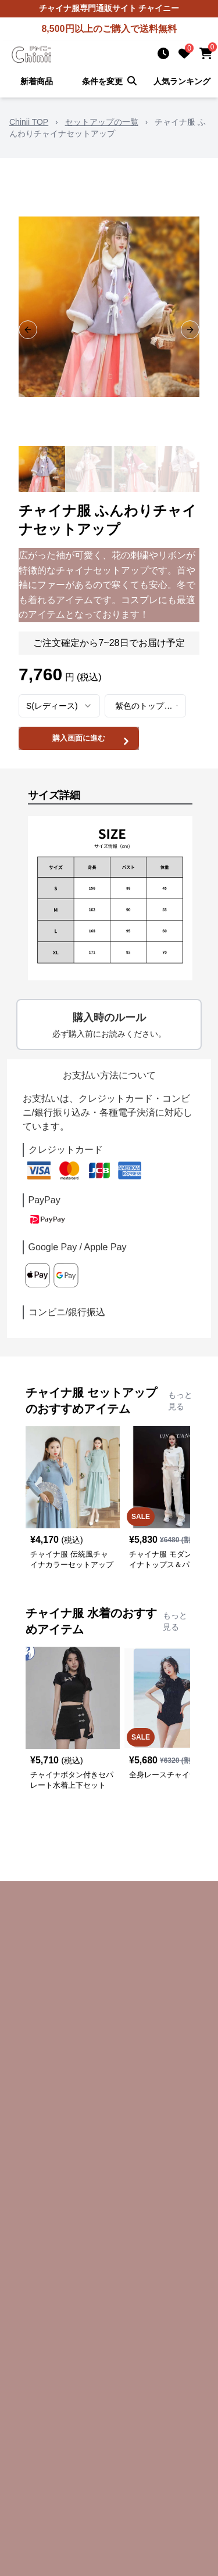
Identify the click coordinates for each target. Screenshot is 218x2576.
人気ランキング (181, 81)
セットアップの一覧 (101, 122)
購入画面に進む (92, 740)
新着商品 (36, 81)
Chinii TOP (28, 122)
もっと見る (180, 1400)
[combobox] (59, 705)
